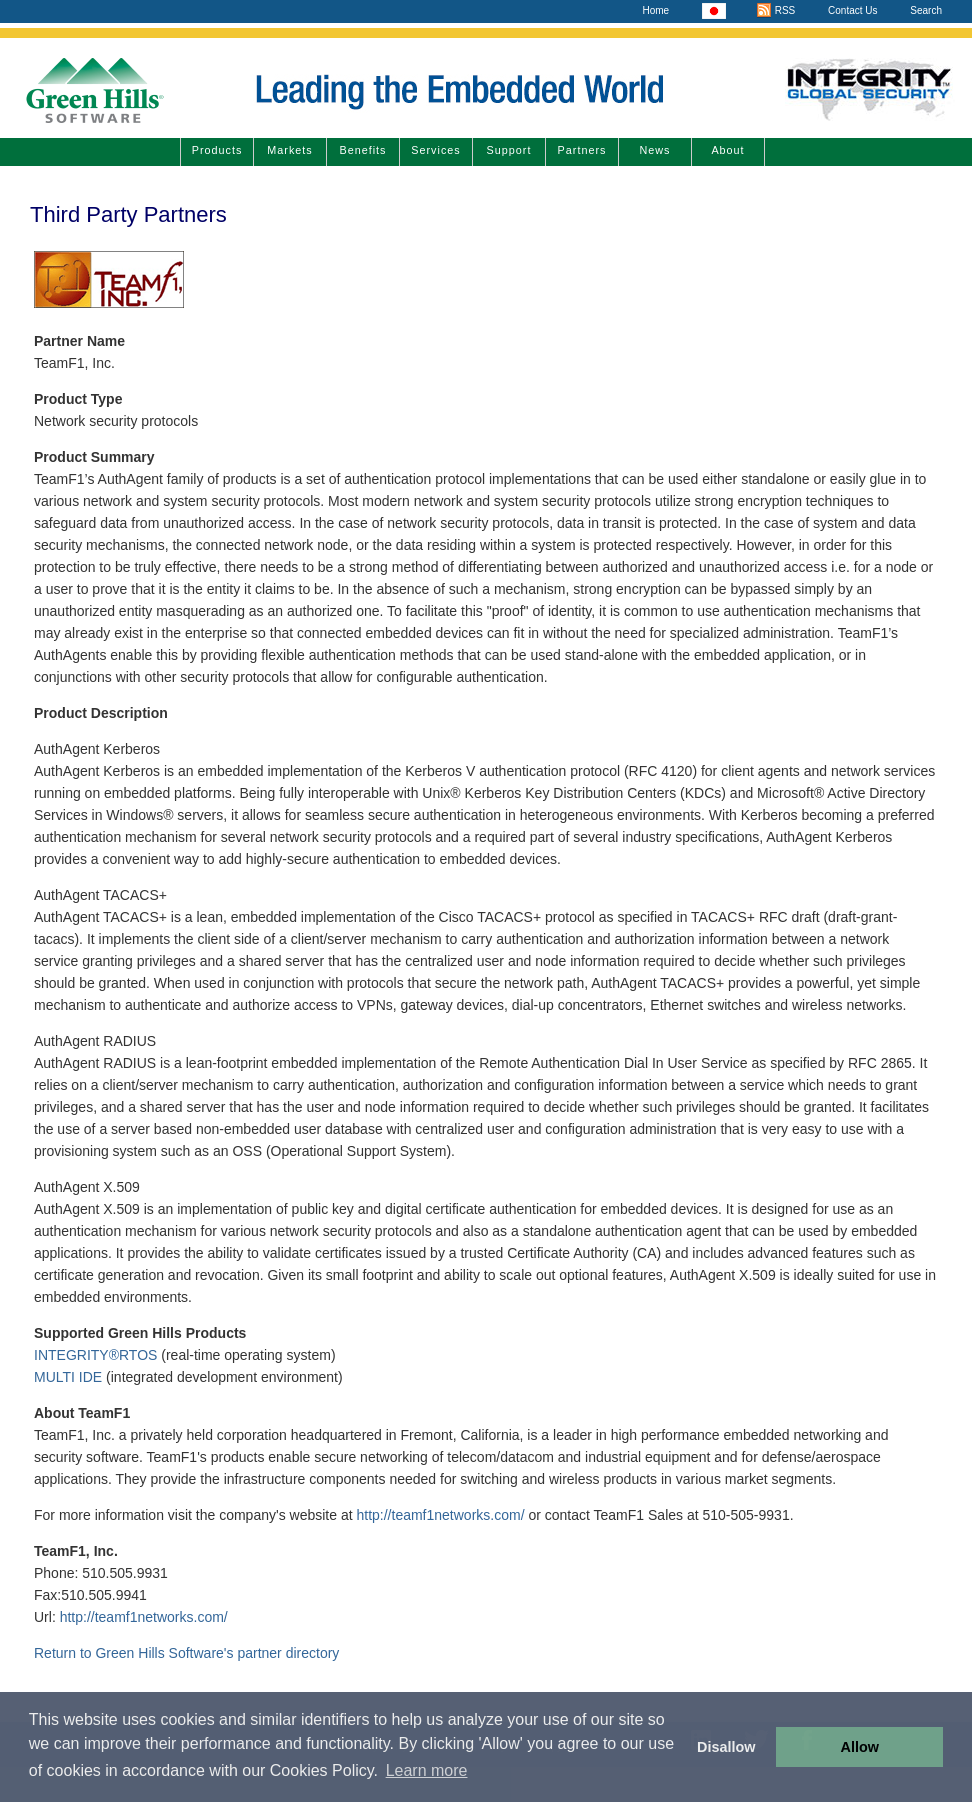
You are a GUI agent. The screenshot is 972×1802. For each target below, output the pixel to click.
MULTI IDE (68, 1377)
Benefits (362, 150)
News (655, 150)
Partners (582, 150)
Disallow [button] (726, 1747)
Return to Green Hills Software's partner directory (186, 1653)
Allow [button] (860, 1747)
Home (655, 10)
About (727, 150)
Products (217, 150)
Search (926, 10)
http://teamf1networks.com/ (440, 1515)
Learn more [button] (427, 1770)
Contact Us (852, 10)
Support (509, 150)
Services (435, 150)
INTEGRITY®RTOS (95, 1355)
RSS (775, 10)
